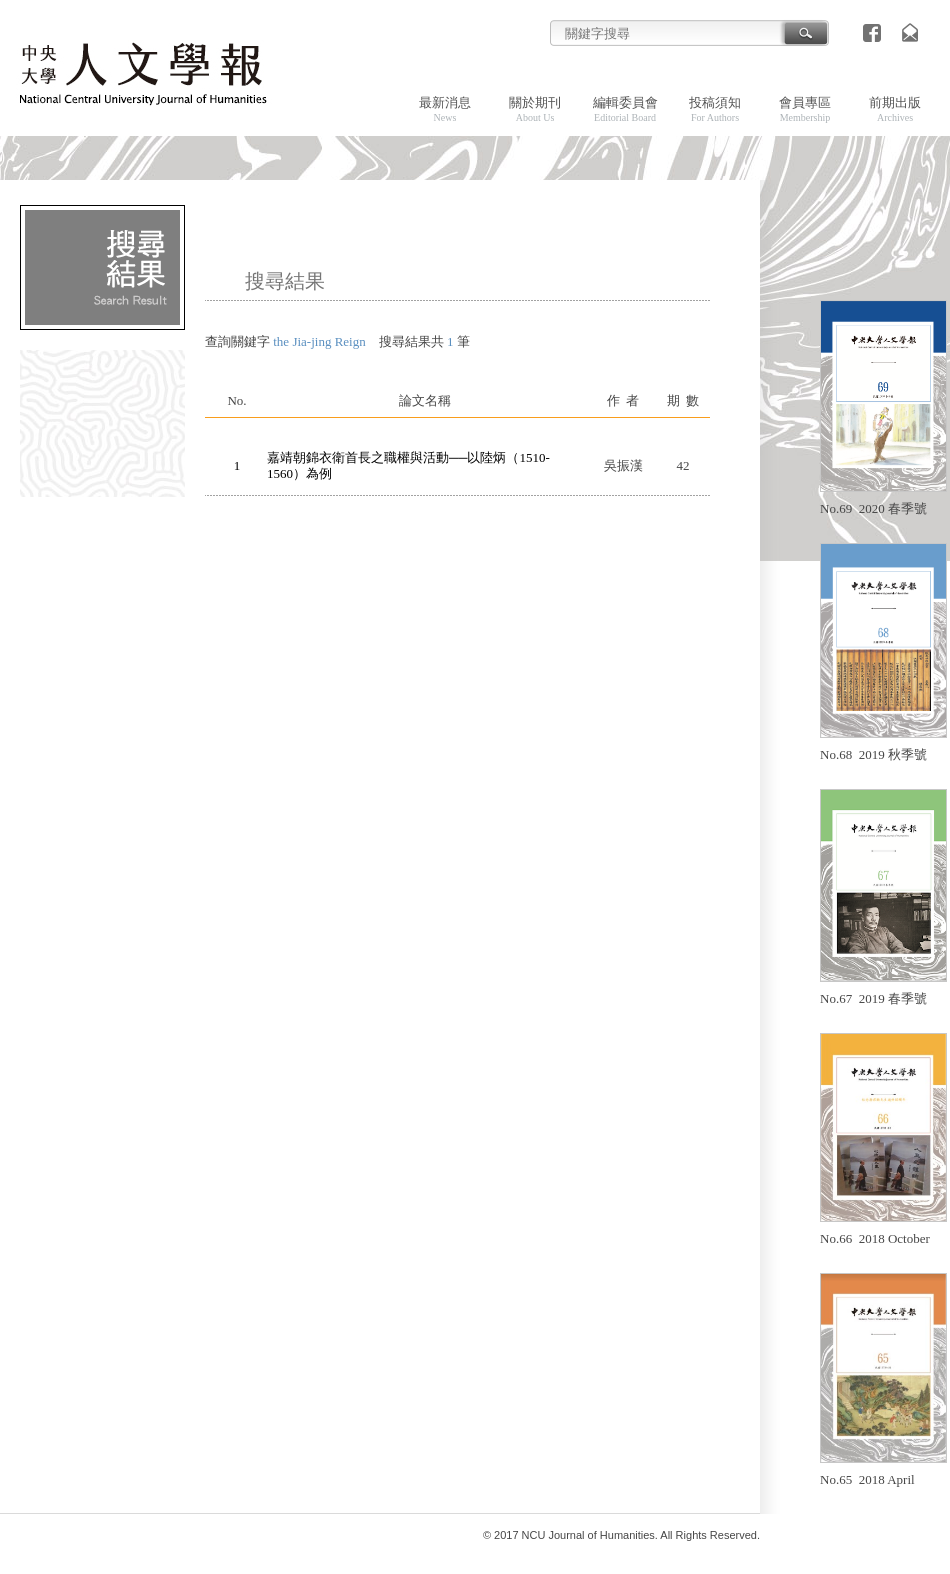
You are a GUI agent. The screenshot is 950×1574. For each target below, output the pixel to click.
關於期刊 (535, 109)
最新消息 (445, 109)
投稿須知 (715, 109)
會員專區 (805, 109)
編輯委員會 (625, 109)
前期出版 (895, 109)
